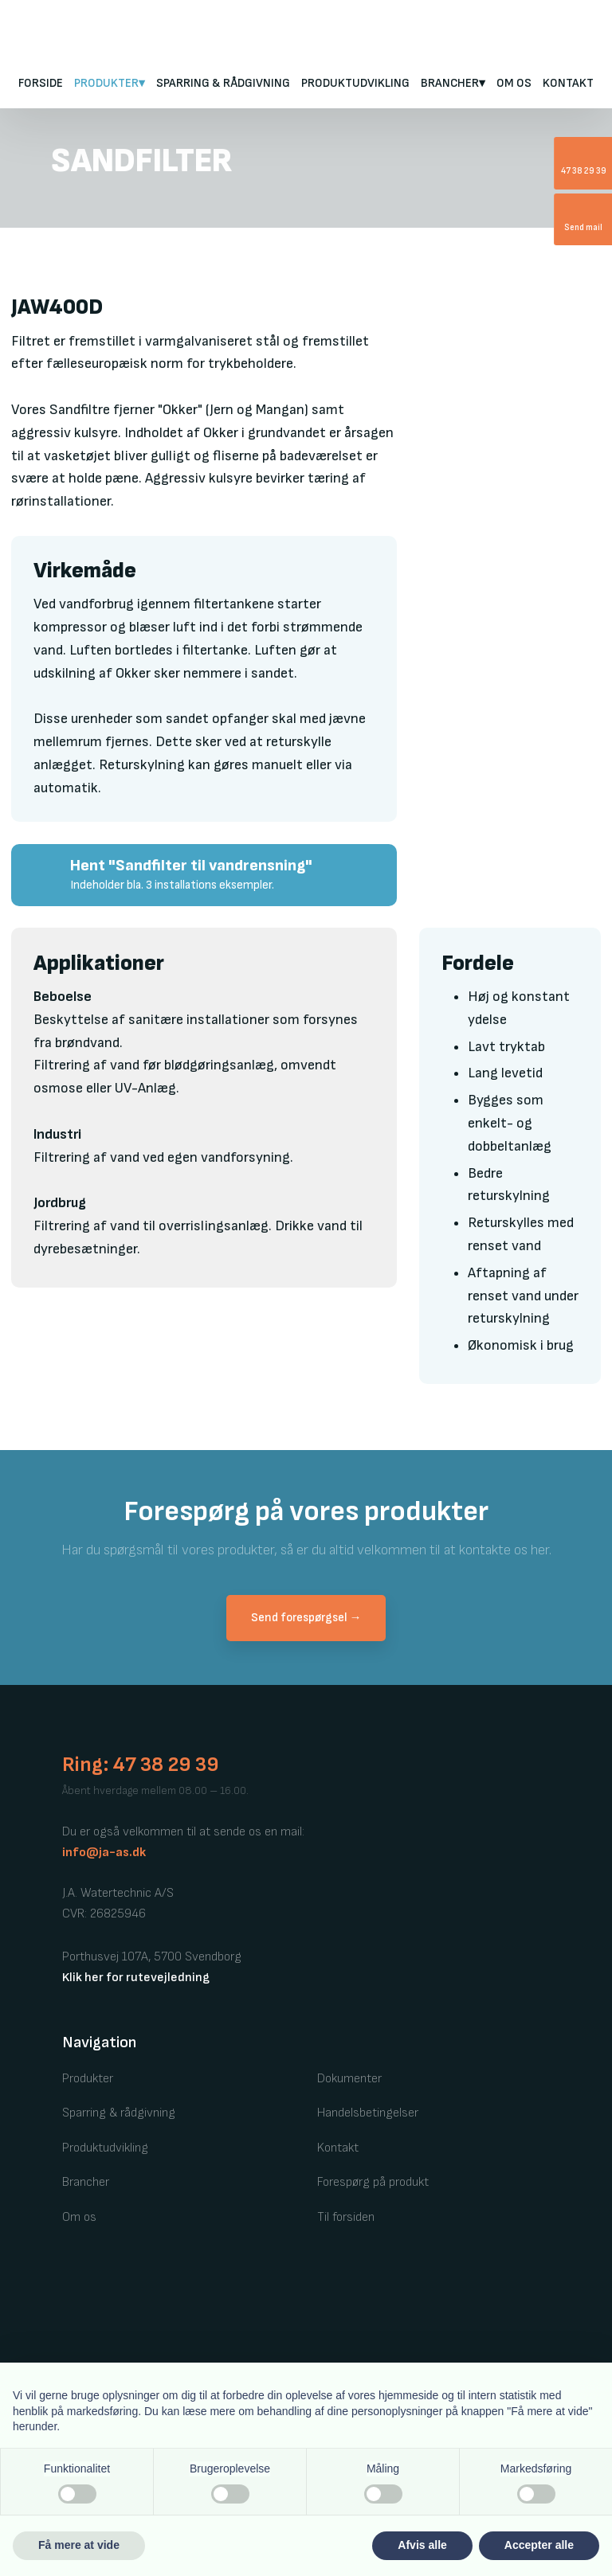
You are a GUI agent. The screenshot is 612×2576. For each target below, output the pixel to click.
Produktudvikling (355, 83)
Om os (514, 83)
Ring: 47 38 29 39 (140, 1765)
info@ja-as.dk (104, 1852)
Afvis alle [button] (422, 2545)
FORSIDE (40, 83)
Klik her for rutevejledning (136, 1977)
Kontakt (568, 83)
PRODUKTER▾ (109, 83)
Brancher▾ (453, 83)
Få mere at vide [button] (79, 2545)
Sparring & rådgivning (223, 83)
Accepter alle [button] (539, 2545)
